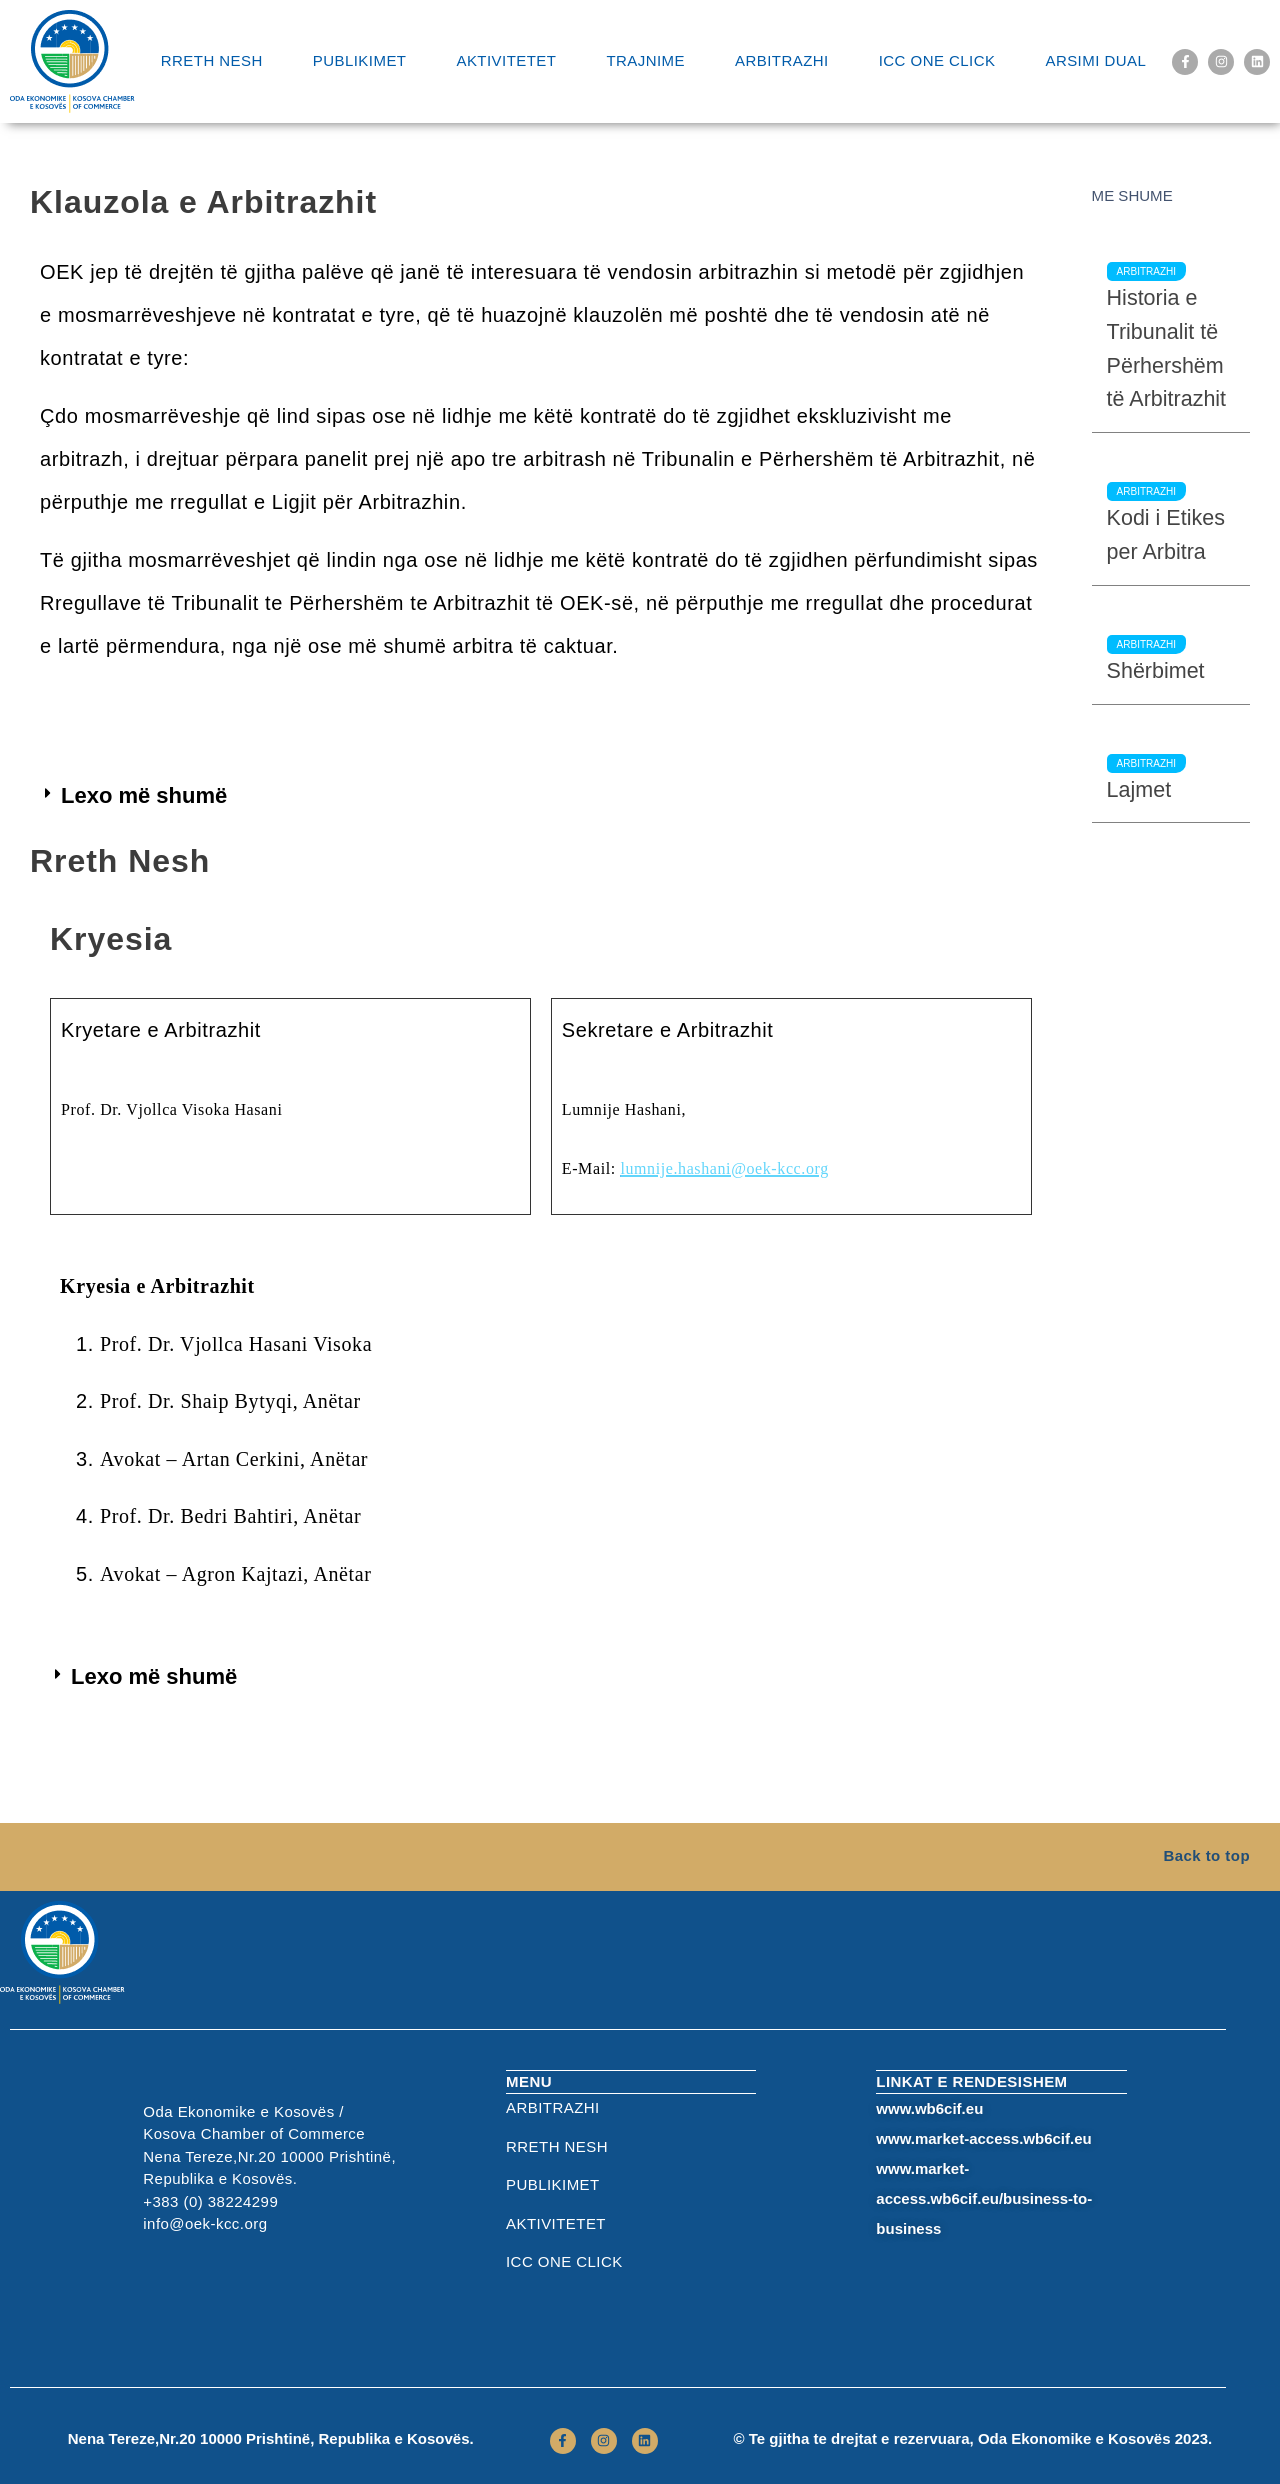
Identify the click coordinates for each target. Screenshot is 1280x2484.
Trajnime (645, 60)
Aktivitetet (506, 60)
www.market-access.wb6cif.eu (983, 2138)
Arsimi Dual (1095, 60)
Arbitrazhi (782, 60)
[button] (136, 796)
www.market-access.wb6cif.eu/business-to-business (984, 2198)
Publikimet (360, 60)
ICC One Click (937, 60)
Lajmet (1139, 790)
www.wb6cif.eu (929, 2108)
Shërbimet (1156, 671)
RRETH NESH (212, 60)
